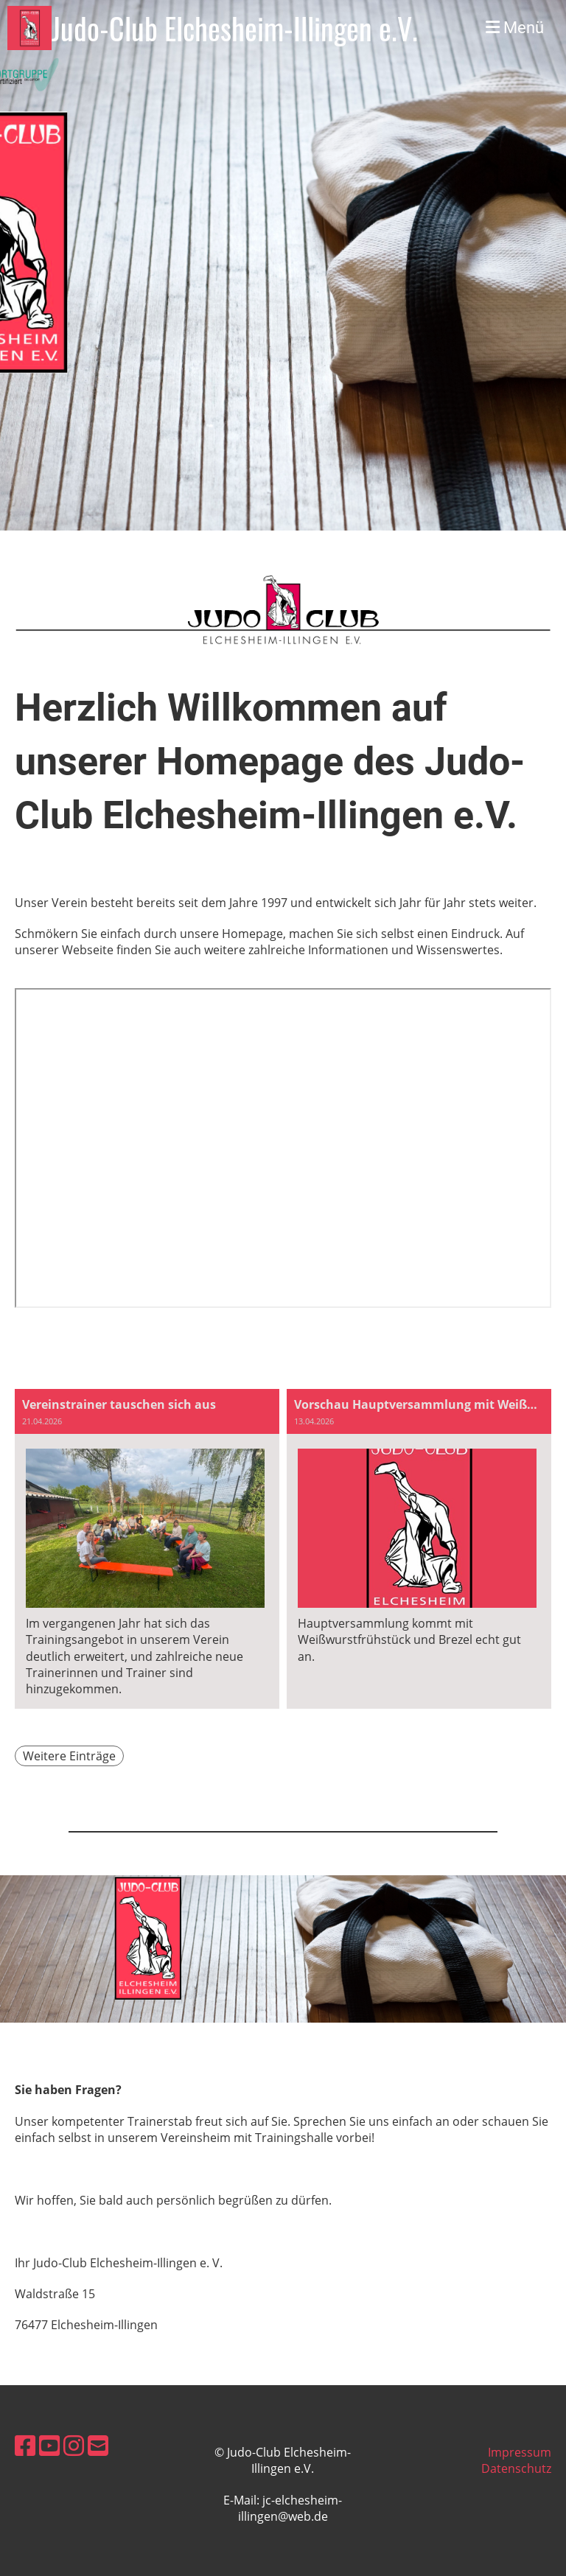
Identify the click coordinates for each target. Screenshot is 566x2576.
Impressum (519, 2452)
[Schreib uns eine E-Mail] (98, 2445)
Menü (515, 27)
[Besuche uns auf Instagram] (73, 2445)
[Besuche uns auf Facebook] (25, 2445)
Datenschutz (516, 2468)
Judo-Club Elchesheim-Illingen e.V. (235, 28)
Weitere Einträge (69, 1756)
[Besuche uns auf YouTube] (49, 2445)
